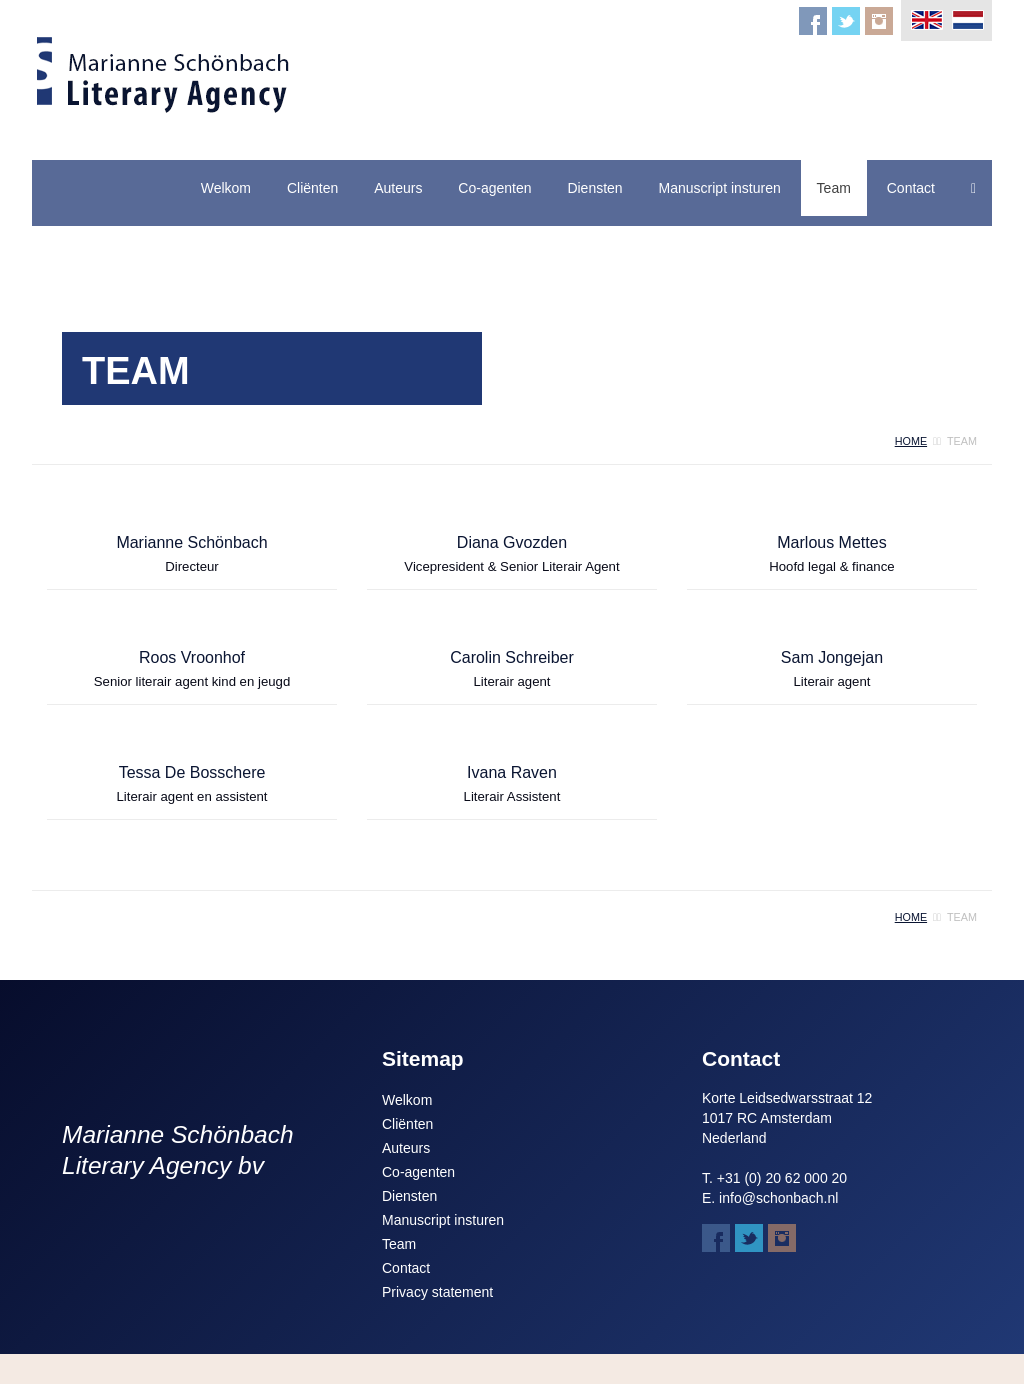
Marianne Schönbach (191, 542)
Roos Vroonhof (192, 657)
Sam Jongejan (832, 657)
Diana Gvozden (512, 542)
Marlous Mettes (831, 542)
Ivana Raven (512, 772)
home (911, 441)
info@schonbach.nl (778, 1198)
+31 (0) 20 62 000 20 (782, 1178)
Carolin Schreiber (512, 657)
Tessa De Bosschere (192, 772)
